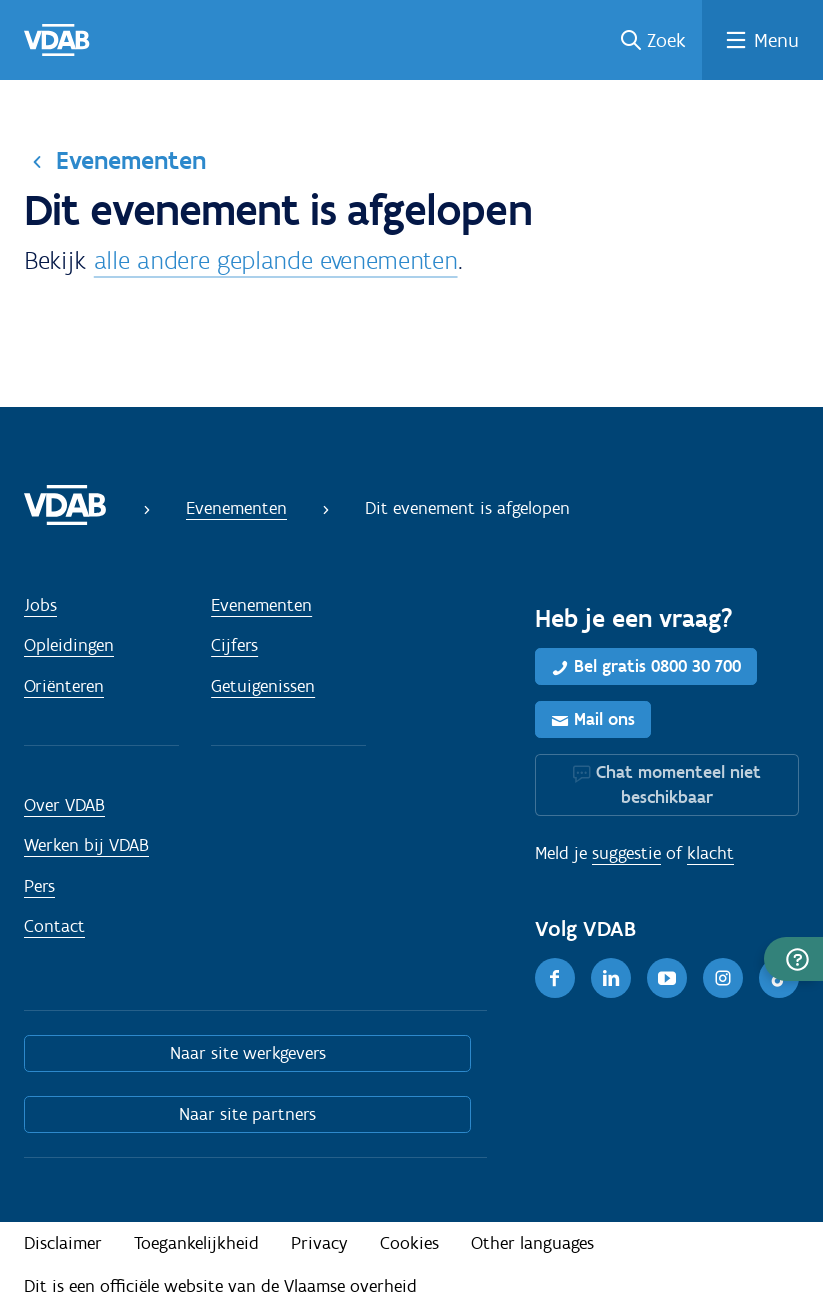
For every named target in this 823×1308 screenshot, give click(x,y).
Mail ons (604, 719)
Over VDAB (64, 805)
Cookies (409, 1243)
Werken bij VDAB (86, 845)
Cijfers (234, 645)
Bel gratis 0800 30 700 (657, 666)
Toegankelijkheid (196, 1243)
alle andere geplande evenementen (276, 260)
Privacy (319, 1243)
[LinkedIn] (611, 978)
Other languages (532, 1243)
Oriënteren (64, 686)
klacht (710, 853)
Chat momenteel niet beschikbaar (678, 784)
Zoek (666, 40)
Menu (776, 40)
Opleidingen (69, 645)
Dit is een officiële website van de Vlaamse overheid (220, 1286)
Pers (39, 886)
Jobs (40, 605)
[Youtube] (667, 978)
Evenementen (131, 160)
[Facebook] (555, 978)
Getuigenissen (263, 686)
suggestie (626, 853)
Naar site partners (247, 1114)
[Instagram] (723, 978)
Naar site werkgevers (248, 1053)
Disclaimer (63, 1243)
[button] (793, 959)
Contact (54, 926)
